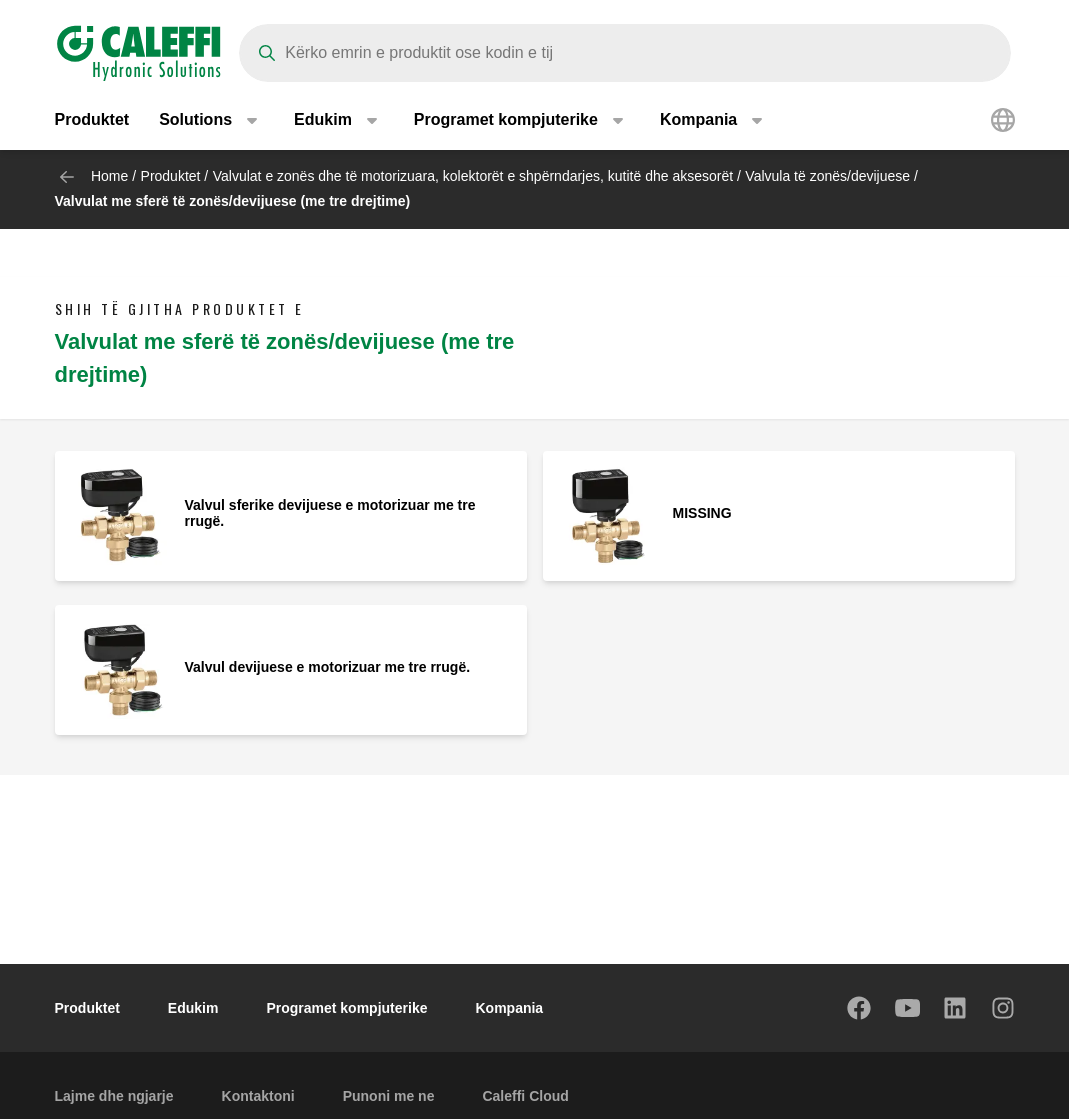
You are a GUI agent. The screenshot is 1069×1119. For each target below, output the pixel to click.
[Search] (625, 53)
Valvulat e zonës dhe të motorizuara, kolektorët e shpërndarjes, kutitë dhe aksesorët (473, 176)
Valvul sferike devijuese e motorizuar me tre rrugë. (330, 513)
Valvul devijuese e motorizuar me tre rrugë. (328, 667)
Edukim (193, 1008)
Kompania (509, 1008)
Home (109, 176)
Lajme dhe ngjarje (114, 1096)
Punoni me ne (389, 1096)
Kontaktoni (258, 1096)
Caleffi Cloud (525, 1096)
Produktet (92, 119)
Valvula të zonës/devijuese (827, 176)
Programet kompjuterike (346, 1008)
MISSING (702, 513)
